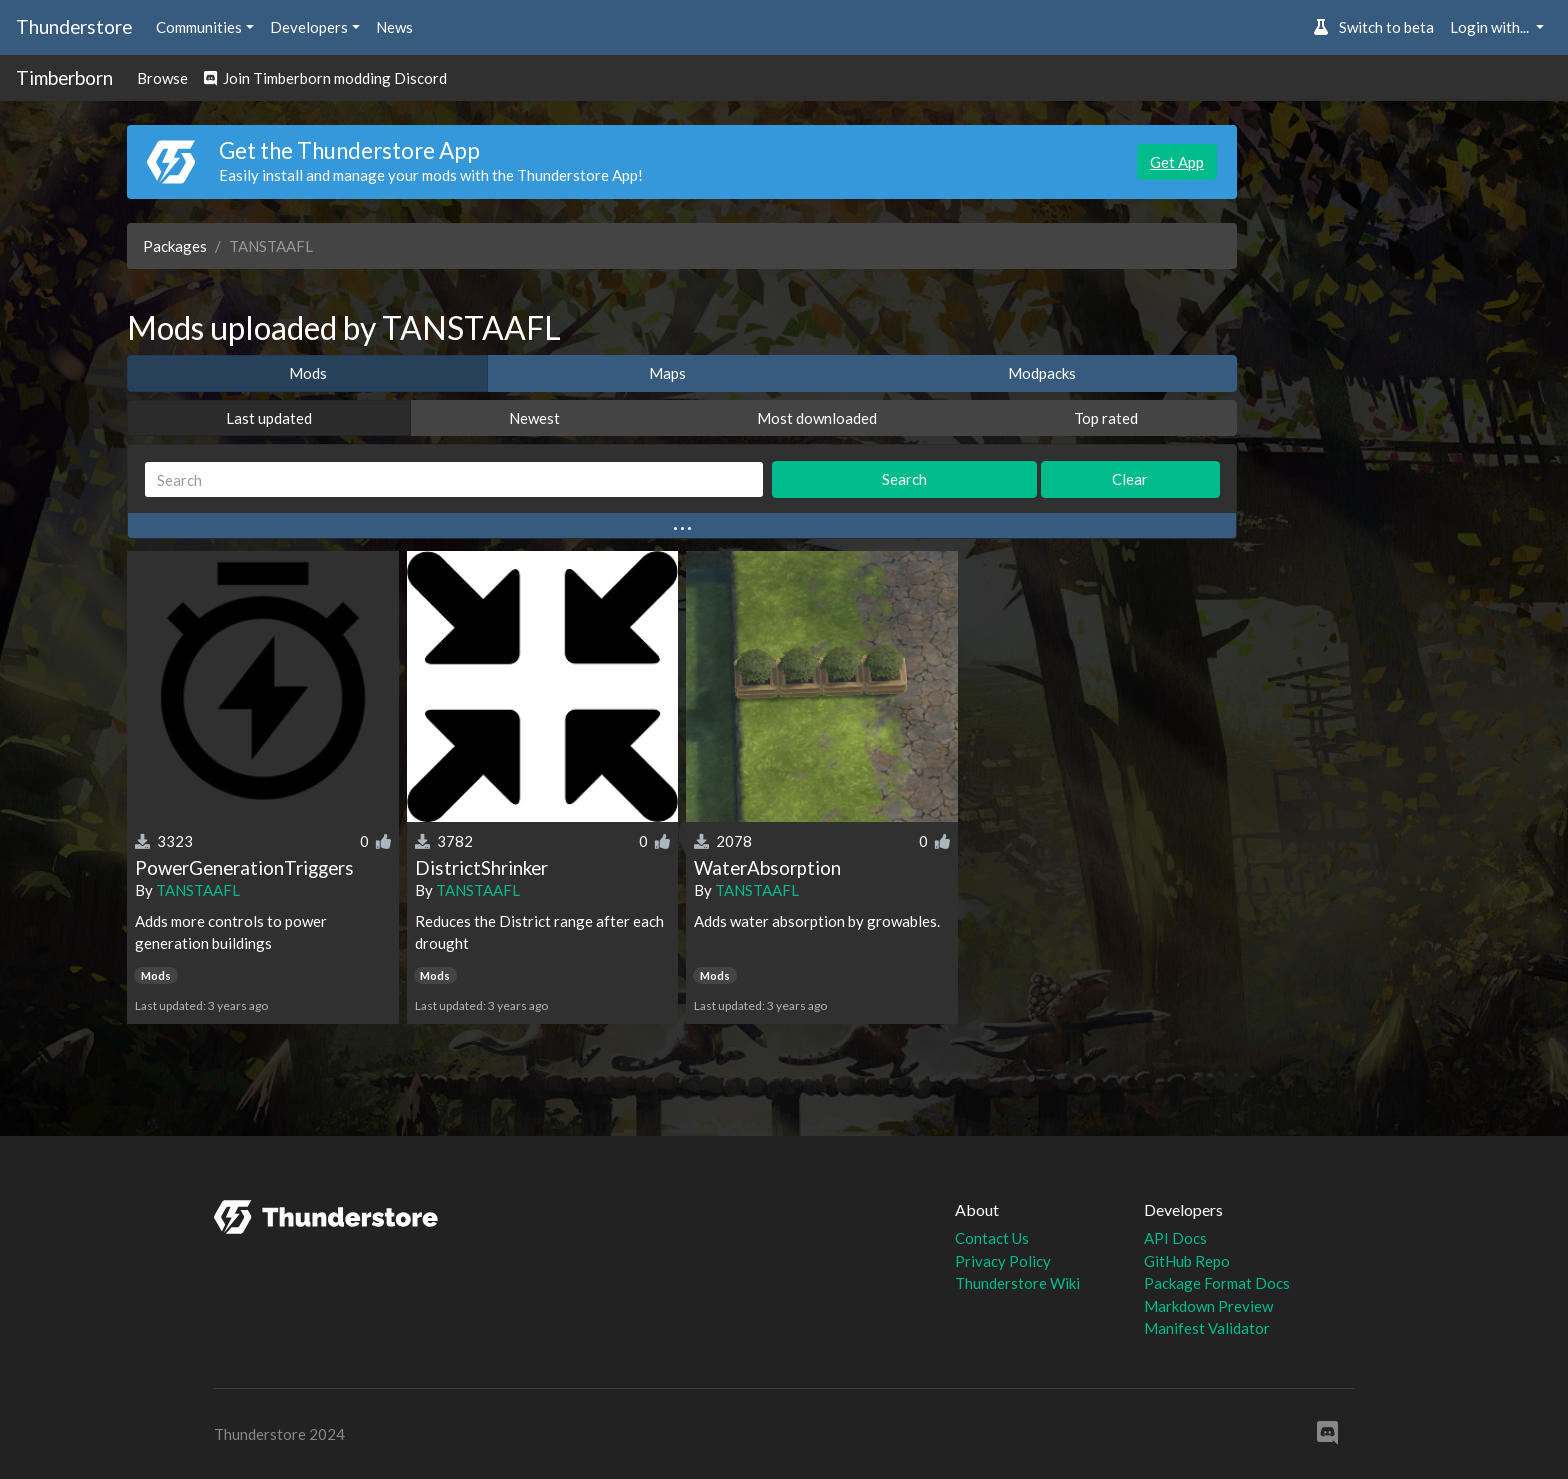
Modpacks (1042, 373)
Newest (534, 418)
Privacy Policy (1003, 1261)
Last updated (269, 418)
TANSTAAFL (198, 890)
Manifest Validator (1207, 1328)
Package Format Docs (1217, 1283)
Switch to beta (1373, 27)
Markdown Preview (1208, 1306)
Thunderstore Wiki (1017, 1283)
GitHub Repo (1187, 1261)
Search (904, 479)
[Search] (454, 479)
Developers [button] (309, 27)
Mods (308, 373)
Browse (162, 78)
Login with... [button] (1491, 27)
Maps (667, 373)
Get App (1177, 162)
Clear (1130, 479)
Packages (175, 246)
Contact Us (992, 1238)
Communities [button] (199, 27)
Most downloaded (817, 418)
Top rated (1106, 418)
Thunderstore (74, 26)
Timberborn (64, 77)
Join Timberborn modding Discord (325, 78)
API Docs (1175, 1238)
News (394, 27)
